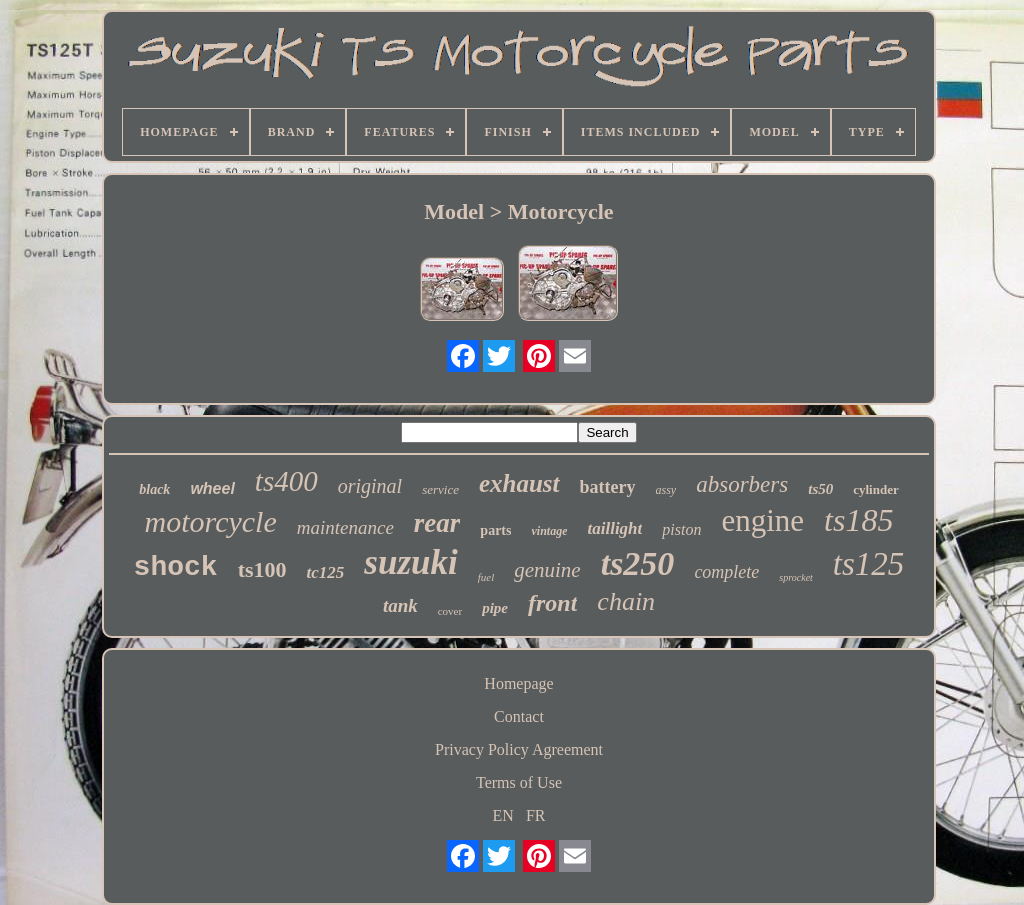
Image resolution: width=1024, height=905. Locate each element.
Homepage (518, 683)
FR (536, 815)
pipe (495, 608)
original (370, 486)
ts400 (286, 481)
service (440, 489)
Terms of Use (519, 782)
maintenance (345, 527)
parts (495, 530)
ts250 (638, 563)
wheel (212, 488)
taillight (614, 528)
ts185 (858, 520)
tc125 (326, 572)
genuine (547, 570)
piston (681, 529)
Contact (519, 716)
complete (726, 572)
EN (503, 815)
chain (626, 601)
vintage (549, 531)
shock (176, 567)
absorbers (742, 484)
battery (608, 487)
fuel (486, 577)
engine (762, 520)
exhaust (519, 483)
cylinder (876, 489)
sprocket (796, 577)
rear (437, 523)
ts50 (820, 489)
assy (666, 490)
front (552, 603)
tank (400, 605)
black (154, 489)
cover (450, 611)
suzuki (410, 562)
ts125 (869, 564)
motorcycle (211, 521)
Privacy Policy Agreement (519, 749)
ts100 (262, 569)
